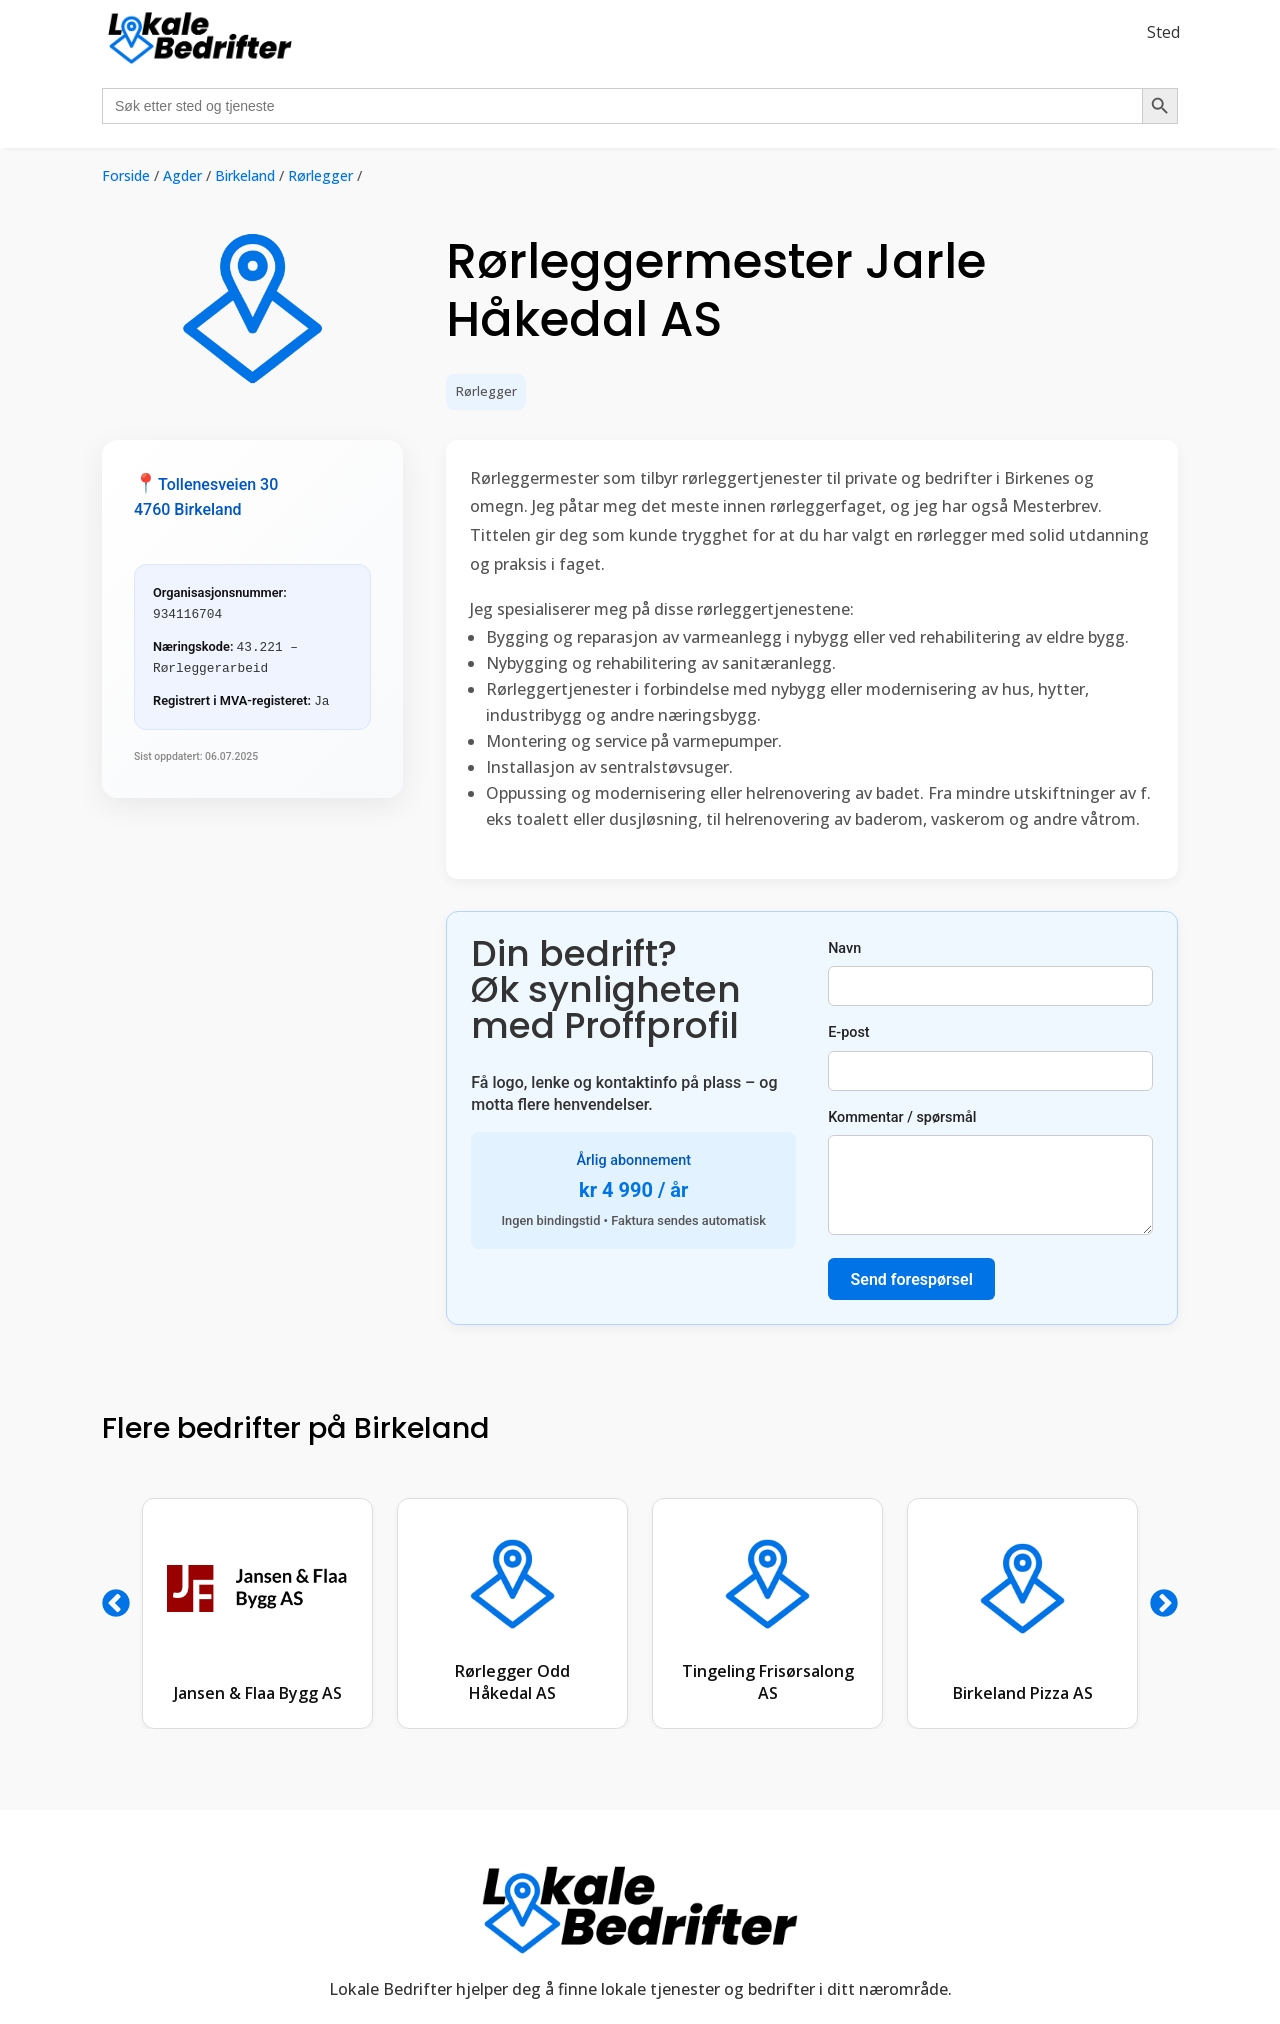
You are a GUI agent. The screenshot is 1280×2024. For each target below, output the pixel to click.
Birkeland (245, 175)
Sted (1163, 32)
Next (1164, 1604)
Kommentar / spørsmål (990, 1172)
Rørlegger (320, 175)
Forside (126, 175)
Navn (990, 973)
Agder (182, 175)
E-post (990, 1057)
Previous (116, 1604)
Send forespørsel (912, 1279)
